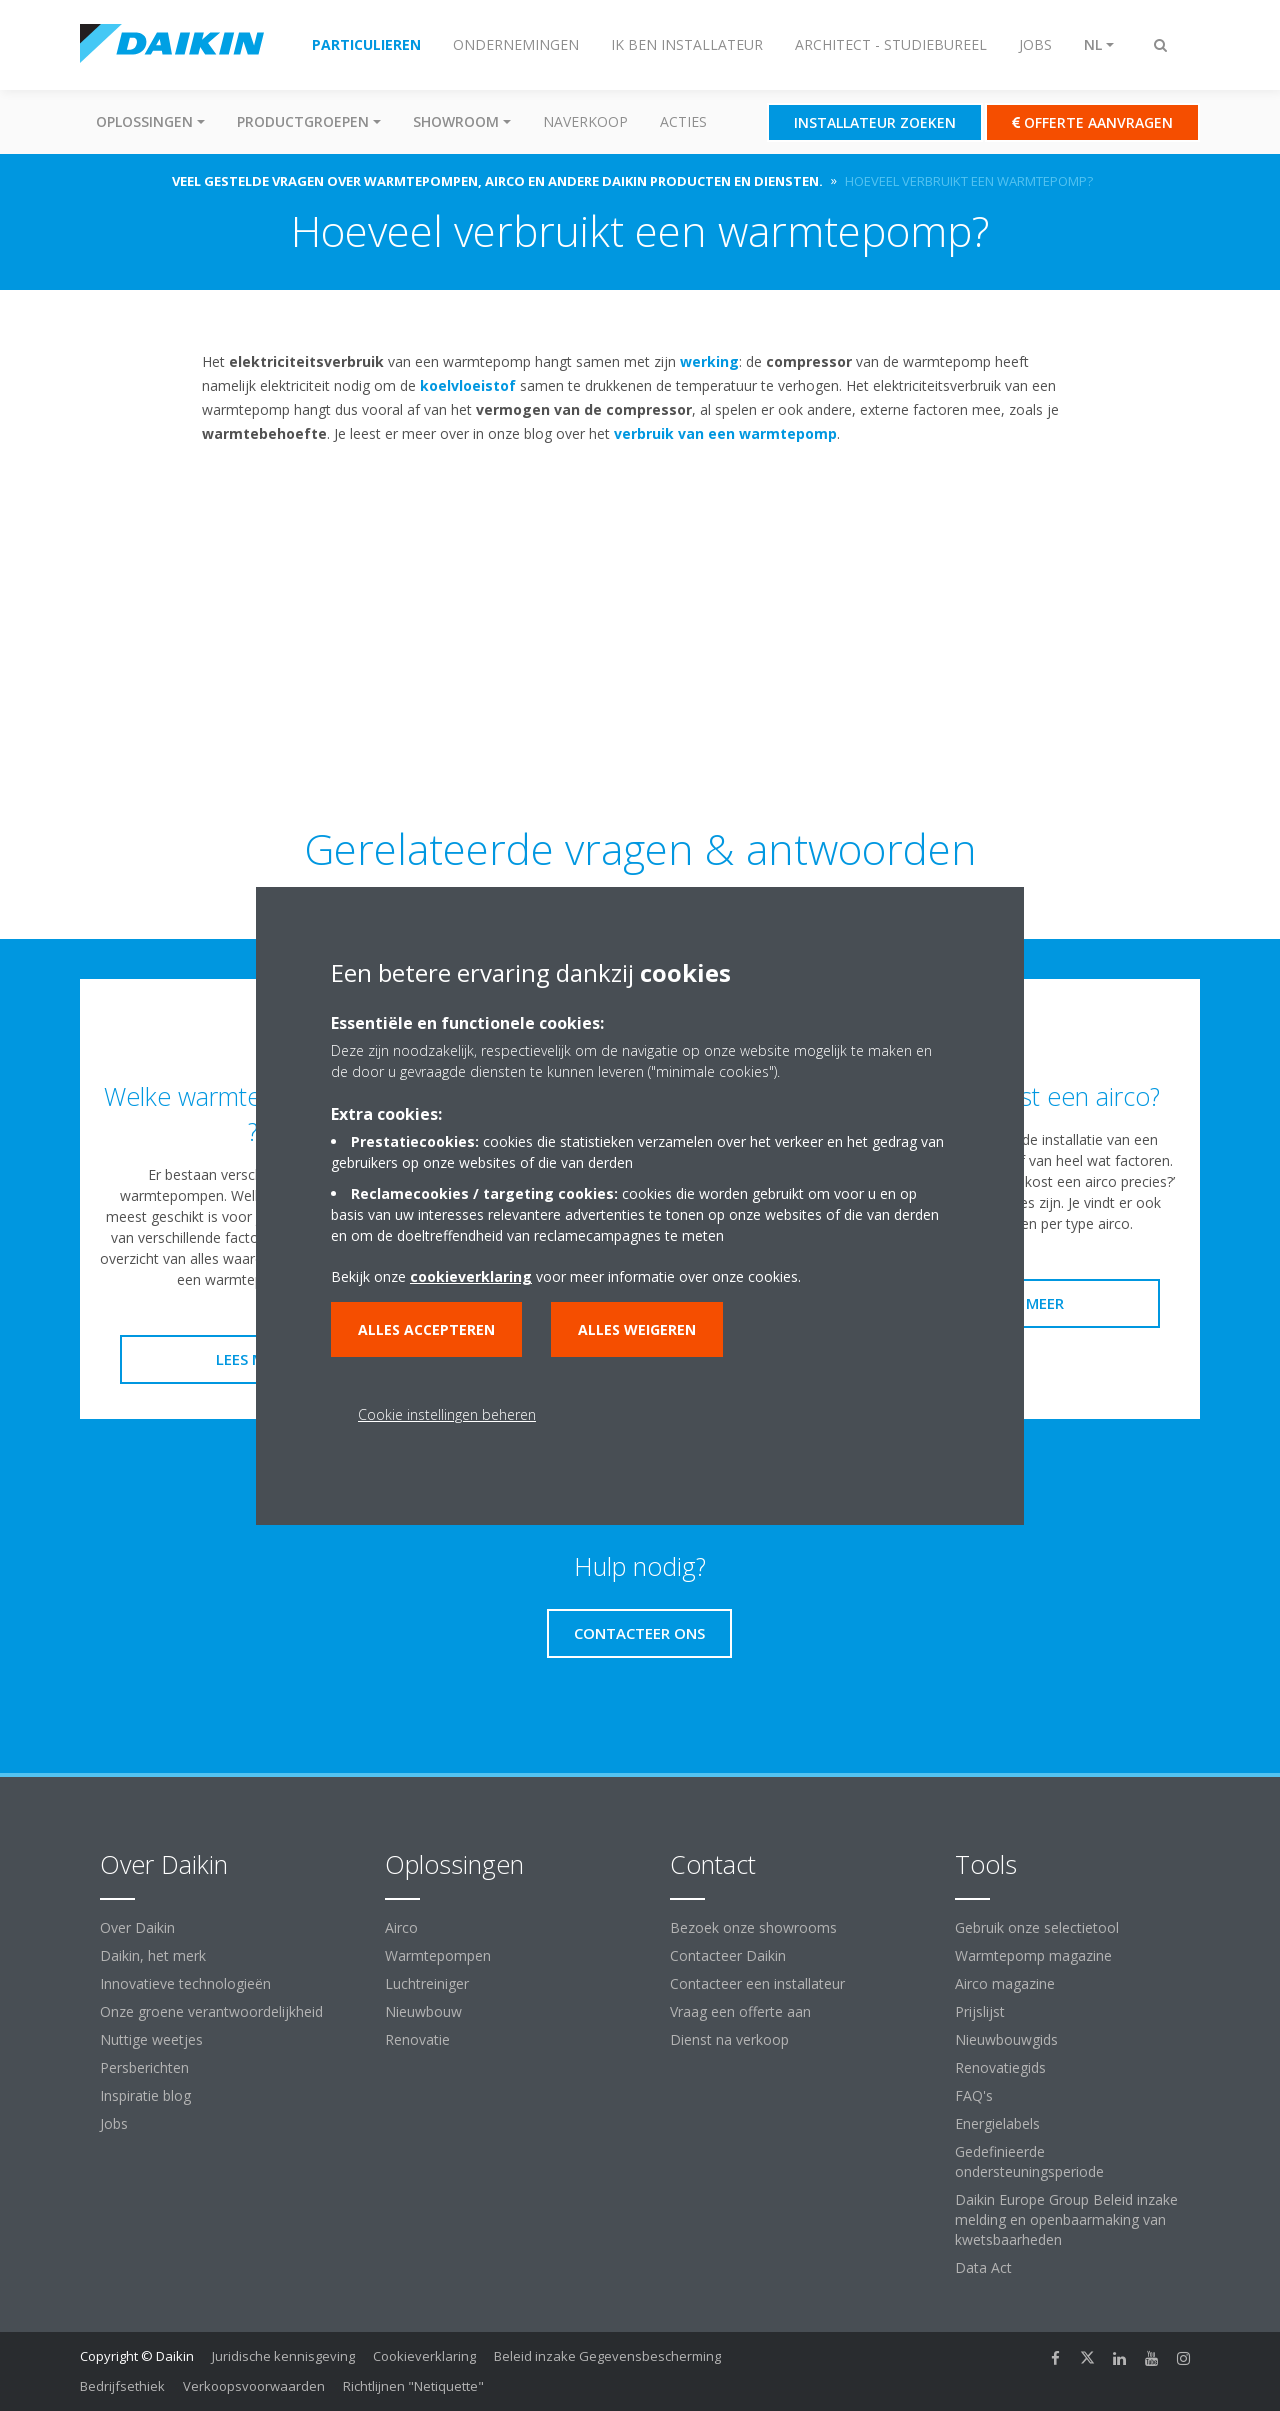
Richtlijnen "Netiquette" (413, 2386)
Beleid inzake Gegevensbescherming (607, 2356)
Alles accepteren (426, 1329)
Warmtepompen (438, 1955)
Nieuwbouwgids (1006, 2039)
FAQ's (974, 2095)
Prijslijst (980, 2011)
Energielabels (997, 2123)
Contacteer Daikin (728, 1955)
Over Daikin (137, 1927)
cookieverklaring (471, 1276)
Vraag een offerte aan (740, 2011)
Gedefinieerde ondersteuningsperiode (1029, 2161)
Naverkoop (585, 121)
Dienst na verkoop (729, 2039)
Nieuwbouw (423, 2011)
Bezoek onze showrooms (753, 1927)
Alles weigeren (637, 1329)
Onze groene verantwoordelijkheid (211, 2011)
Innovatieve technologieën (185, 1983)
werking (709, 361)
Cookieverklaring (424, 2356)
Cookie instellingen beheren (447, 1414)
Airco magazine (1005, 1983)
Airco (401, 1927)
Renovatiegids (1000, 2067)
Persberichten (144, 2067)
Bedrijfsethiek (122, 2386)
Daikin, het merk (153, 1955)
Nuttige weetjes (151, 2039)
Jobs (114, 2123)
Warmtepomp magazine (1033, 1955)
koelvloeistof (468, 385)
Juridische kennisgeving (283, 2356)
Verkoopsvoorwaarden (254, 2386)
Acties (683, 121)
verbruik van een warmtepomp (725, 433)
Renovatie (417, 2039)
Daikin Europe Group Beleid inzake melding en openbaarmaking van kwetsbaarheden (1066, 2219)
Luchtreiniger (427, 1983)
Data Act (983, 2267)
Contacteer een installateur (757, 1983)
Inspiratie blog (145, 2095)
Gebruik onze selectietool (1037, 1927)
